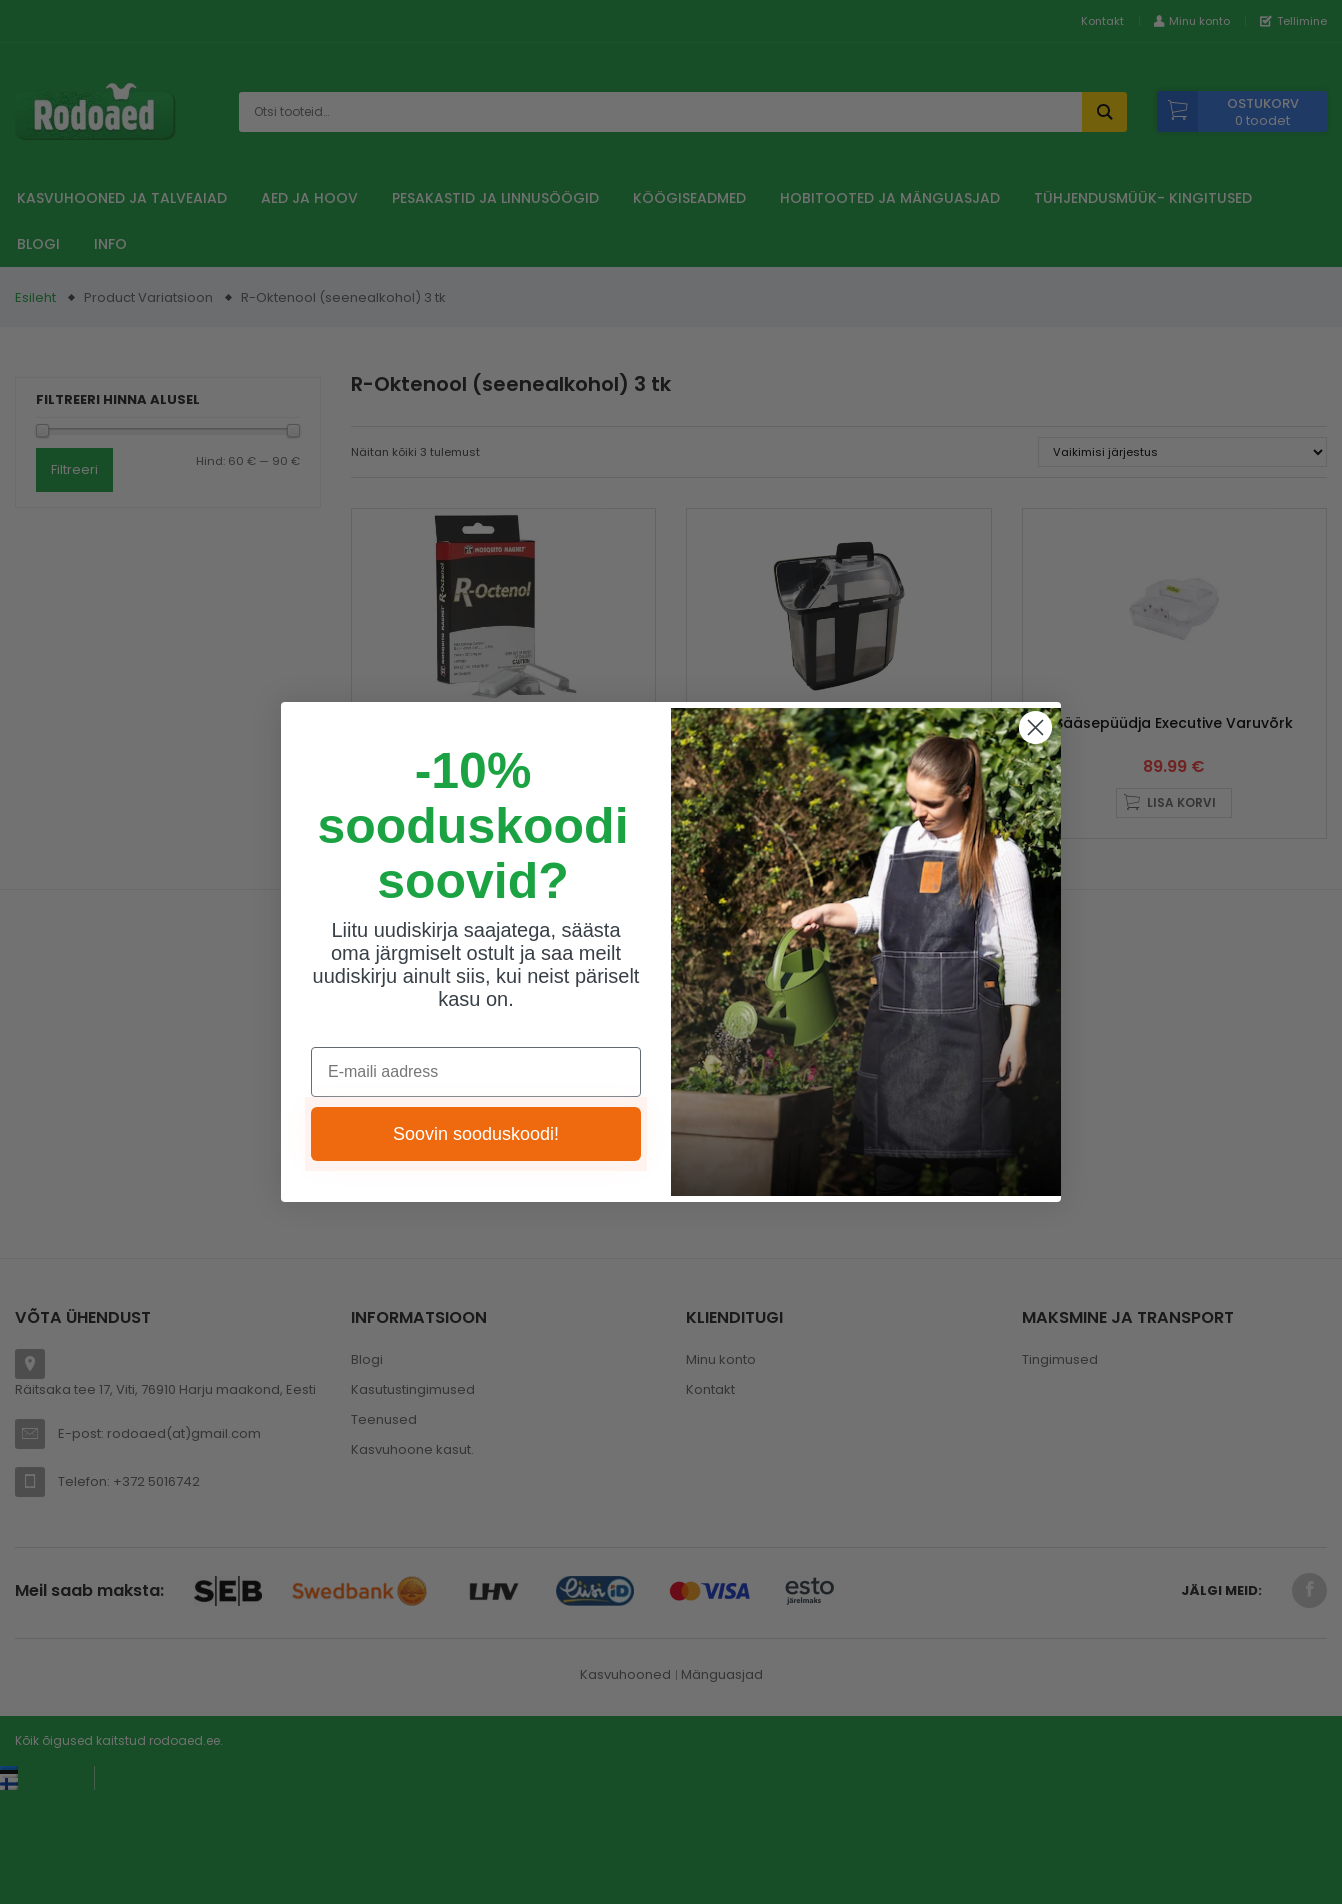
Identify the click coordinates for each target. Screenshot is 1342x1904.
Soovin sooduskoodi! (476, 1134)
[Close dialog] (1035, 727)
